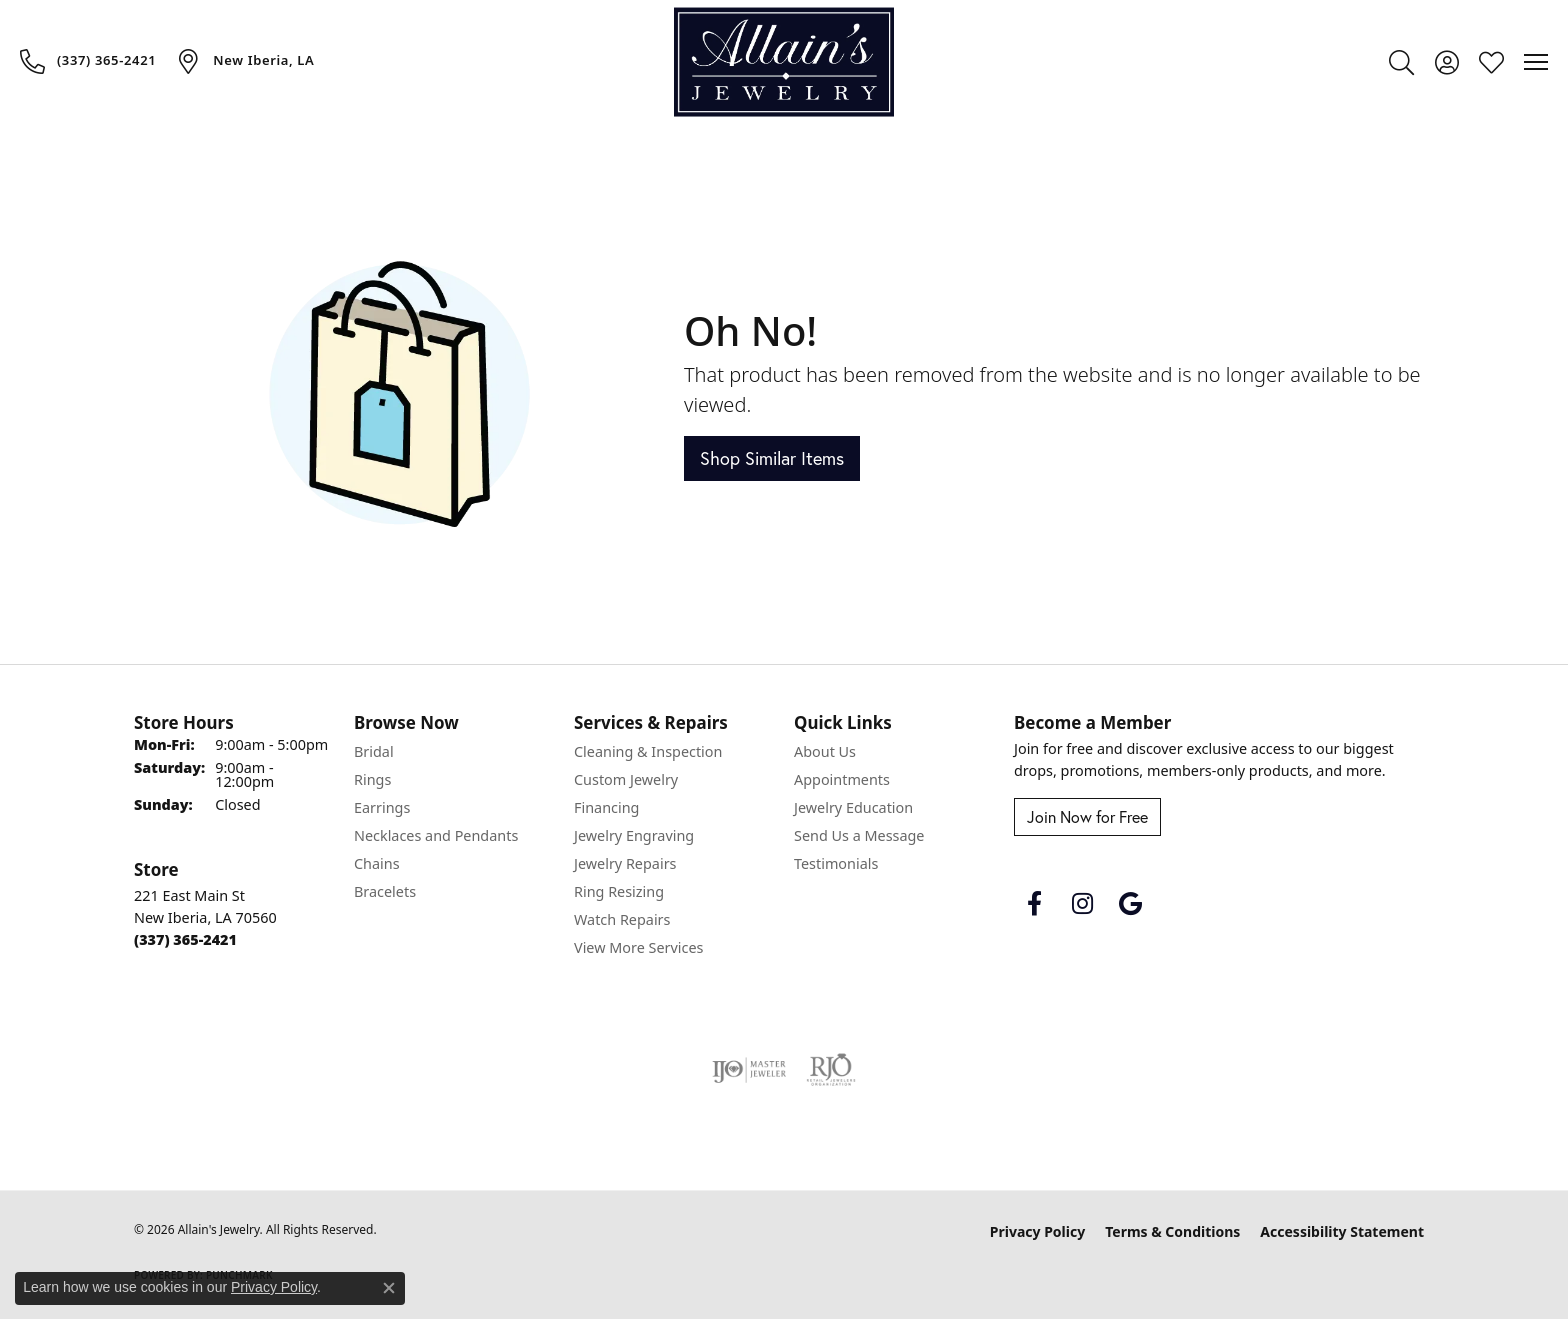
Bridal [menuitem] (374, 751)
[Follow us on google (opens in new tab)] (1130, 904)
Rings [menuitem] (372, 779)
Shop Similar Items (772, 458)
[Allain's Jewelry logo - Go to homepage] (784, 62)
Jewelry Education (853, 807)
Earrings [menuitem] (382, 807)
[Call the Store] (185, 939)
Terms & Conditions (1172, 1231)
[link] (88, 61)
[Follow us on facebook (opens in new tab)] (1034, 904)
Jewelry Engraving (634, 835)
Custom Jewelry (626, 779)
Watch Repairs (622, 919)
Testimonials (836, 863)
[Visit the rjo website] (831, 1070)
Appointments (842, 779)
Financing (606, 807)
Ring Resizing (619, 891)
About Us (825, 751)
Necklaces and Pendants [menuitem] (436, 835)
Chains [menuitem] (377, 863)
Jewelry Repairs (625, 863)
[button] (1401, 62)
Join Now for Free (1087, 817)
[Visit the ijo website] (749, 1070)
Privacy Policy (1037, 1231)
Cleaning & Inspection (648, 751)
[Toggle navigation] (1536, 62)
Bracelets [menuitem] (385, 891)
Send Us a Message (859, 835)
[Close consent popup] (389, 1288)
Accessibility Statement (1342, 1231)
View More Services (638, 947)
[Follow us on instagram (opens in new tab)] (1082, 904)
